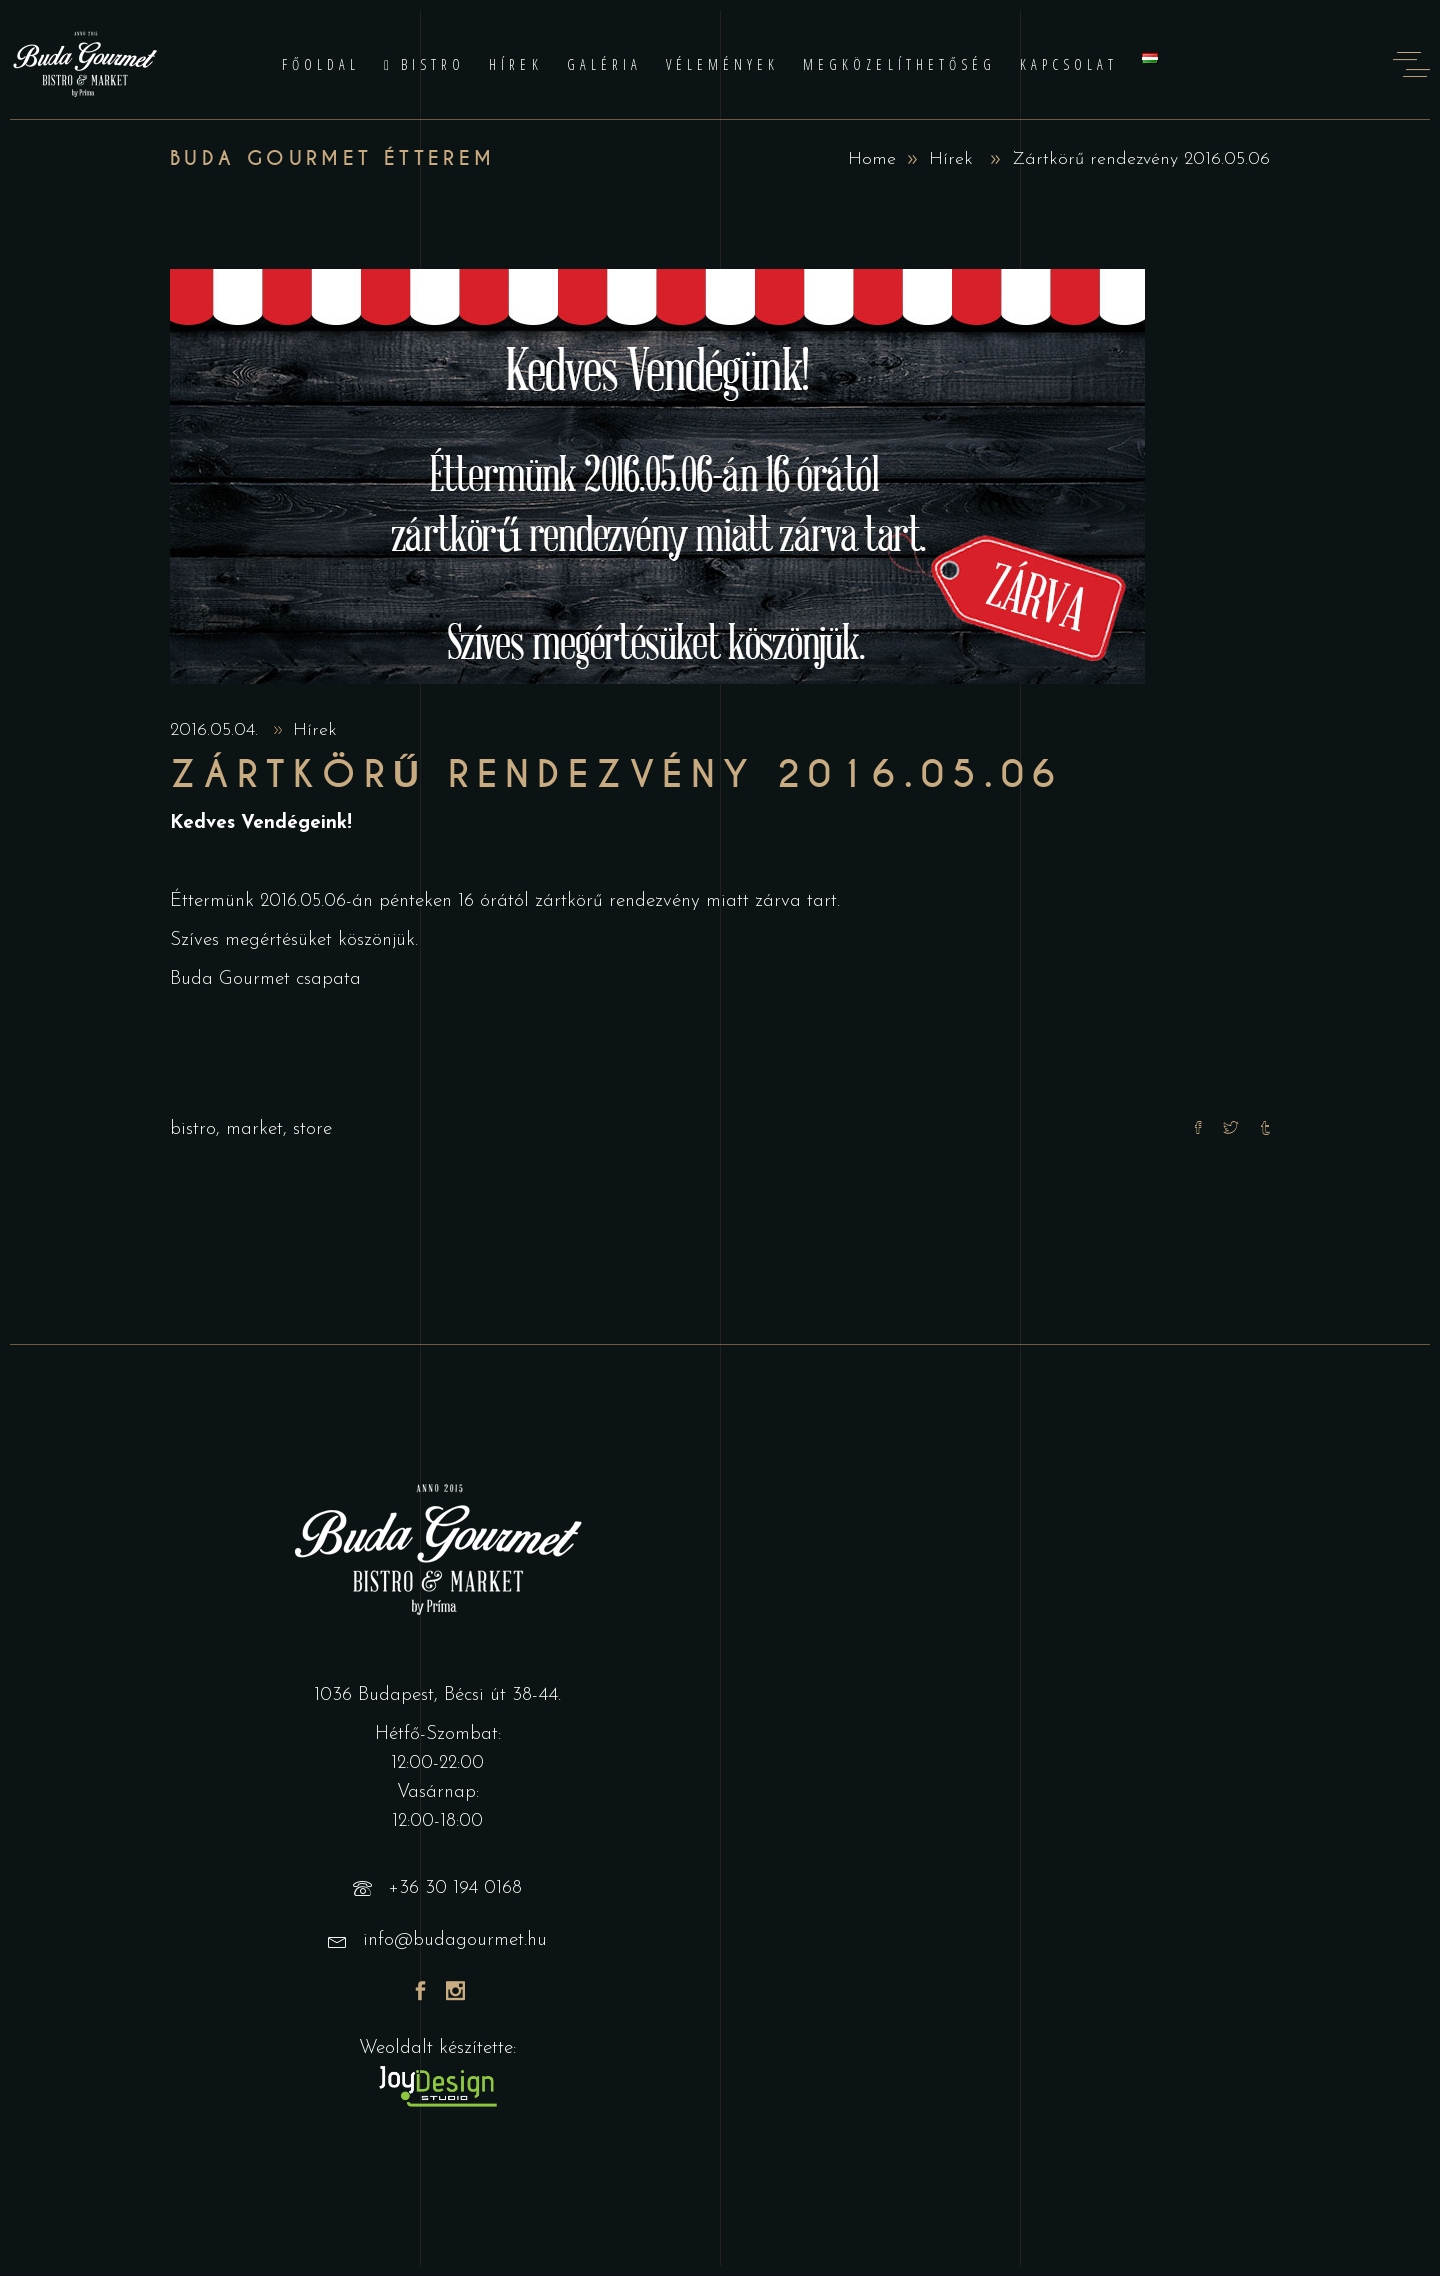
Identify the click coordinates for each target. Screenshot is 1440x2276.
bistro (193, 1129)
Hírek (951, 159)
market (254, 1129)
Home (872, 159)
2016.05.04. (217, 730)
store (312, 1129)
